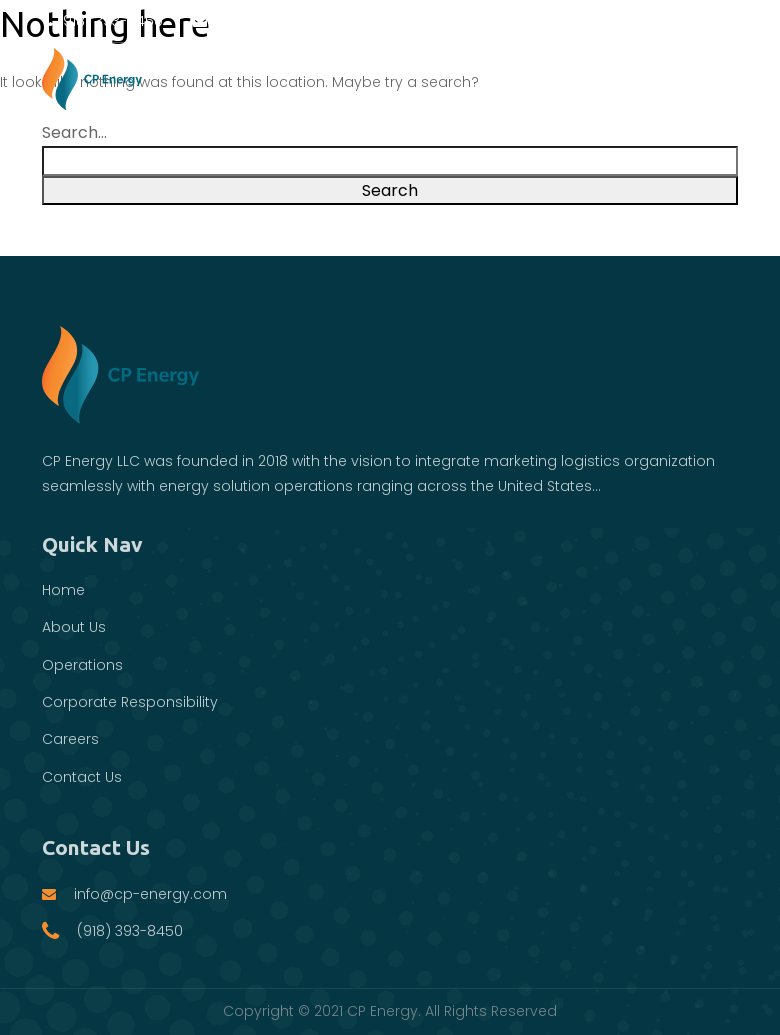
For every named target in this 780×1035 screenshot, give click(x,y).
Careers (70, 739)
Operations (82, 665)
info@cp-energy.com (278, 21)
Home (63, 590)
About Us (74, 627)
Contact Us (82, 777)
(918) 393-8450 (102, 21)
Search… (74, 132)
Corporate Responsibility (130, 702)
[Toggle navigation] (714, 78)
